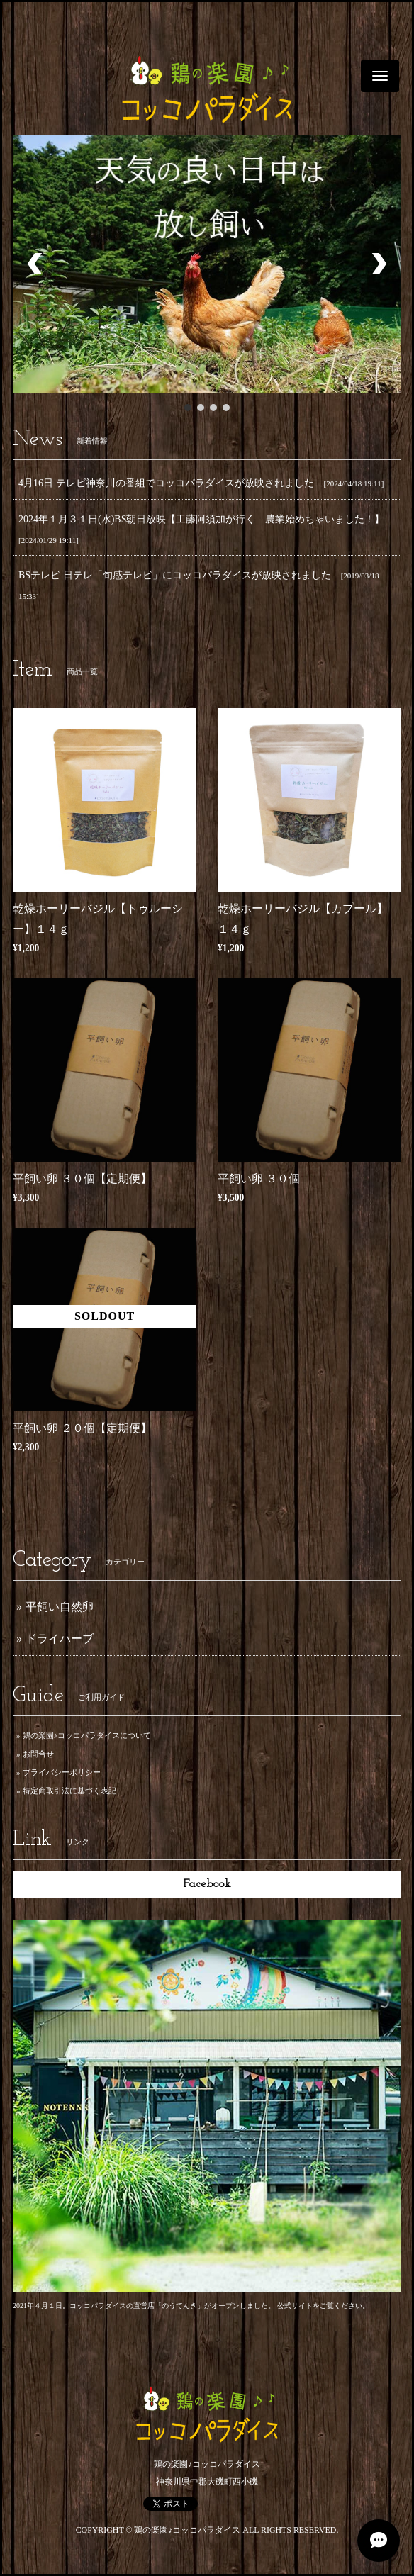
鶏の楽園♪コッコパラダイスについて (87, 1735)
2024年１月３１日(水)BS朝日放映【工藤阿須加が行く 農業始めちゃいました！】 (201, 519)
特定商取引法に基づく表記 (69, 1790)
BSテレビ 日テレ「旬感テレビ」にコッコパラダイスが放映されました (174, 575)
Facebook (207, 1884)
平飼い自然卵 (60, 1607)
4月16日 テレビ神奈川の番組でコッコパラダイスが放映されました (166, 483)
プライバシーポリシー (62, 1772)
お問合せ (38, 1753)
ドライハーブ (60, 1639)
